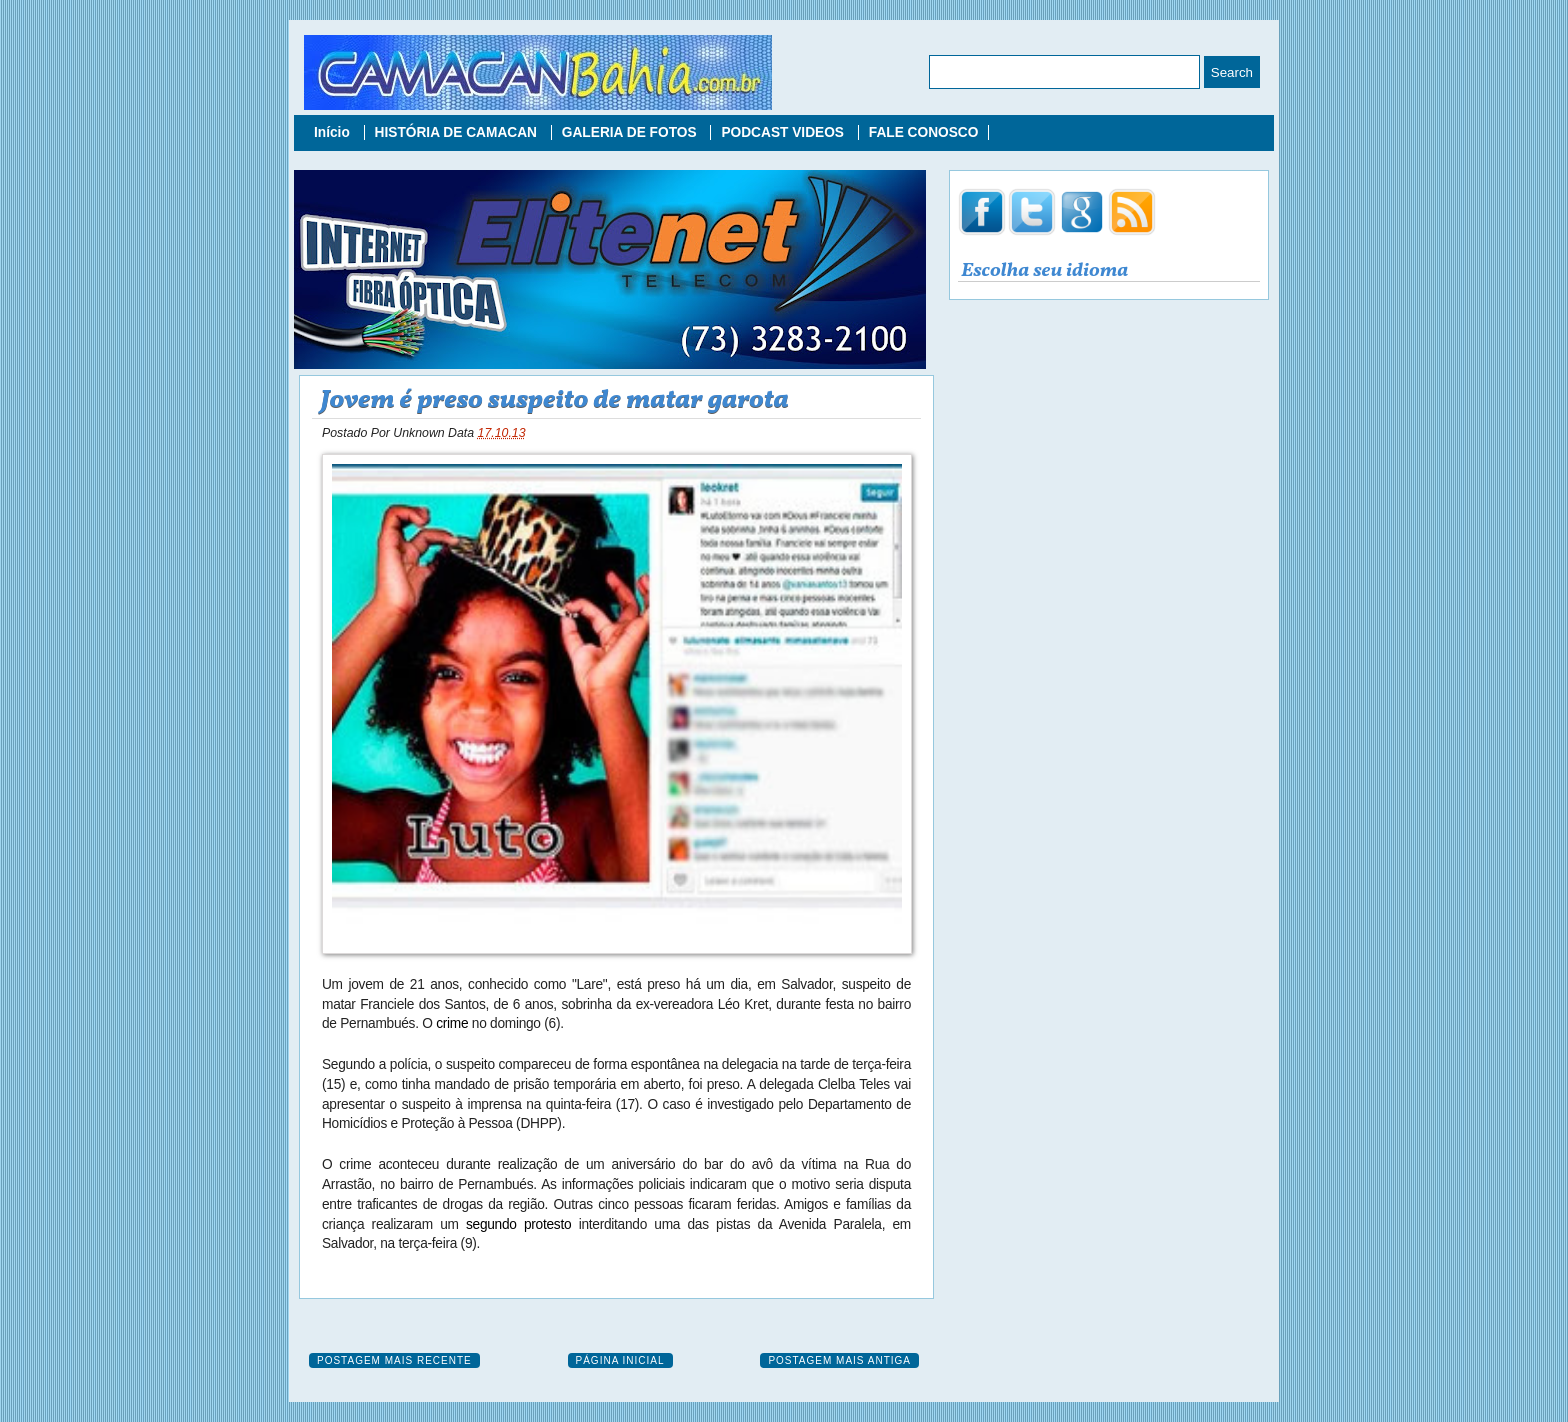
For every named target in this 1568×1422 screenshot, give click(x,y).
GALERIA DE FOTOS (631, 132)
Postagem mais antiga (839, 1360)
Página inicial (620, 1360)
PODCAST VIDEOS (784, 132)
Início (334, 132)
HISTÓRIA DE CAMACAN (458, 132)
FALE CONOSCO (924, 132)
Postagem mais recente (394, 1360)
